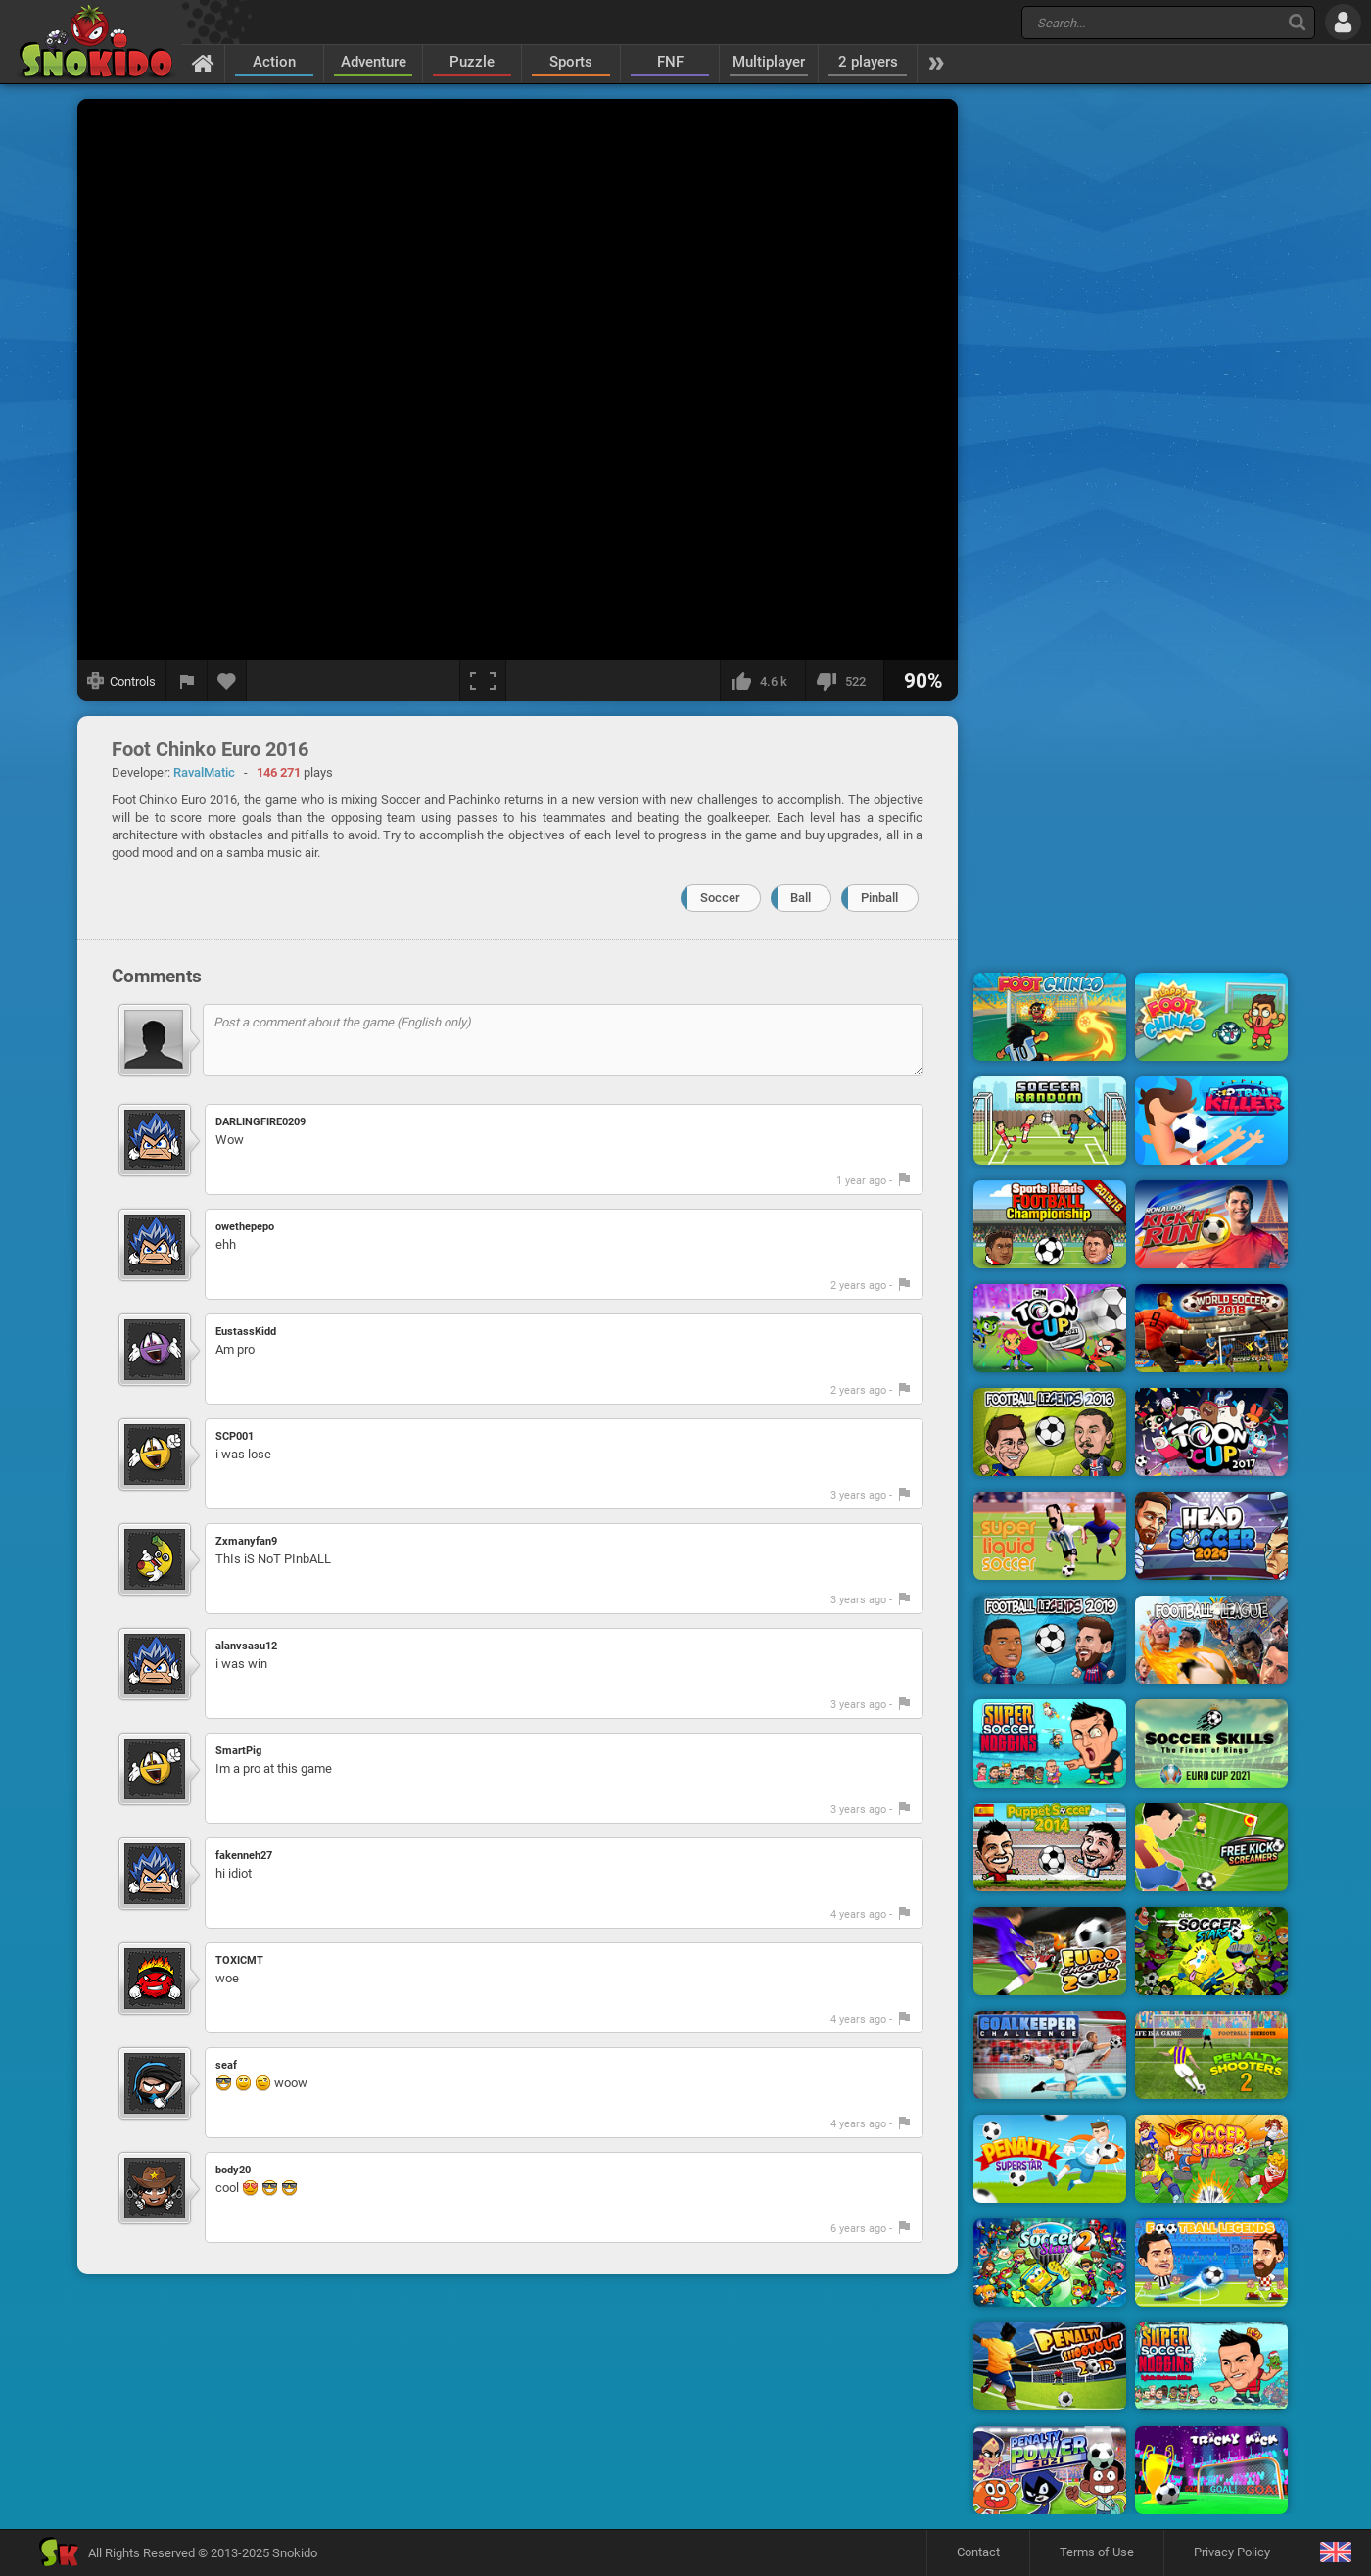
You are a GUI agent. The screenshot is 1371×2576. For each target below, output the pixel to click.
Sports (570, 62)
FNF (670, 62)
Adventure (373, 62)
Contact (978, 2552)
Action (274, 62)
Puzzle (472, 62)
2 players (868, 62)
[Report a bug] (187, 680)
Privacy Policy (1232, 2552)
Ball (800, 897)
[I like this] (762, 680)
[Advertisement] (1131, 395)
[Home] (203, 62)
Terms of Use (1097, 2552)
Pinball (879, 897)
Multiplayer (769, 62)
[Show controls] (121, 680)
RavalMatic (204, 772)
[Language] (1335, 2553)
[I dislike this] (844, 680)
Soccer (720, 897)
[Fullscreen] (482, 680)
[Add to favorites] (227, 680)
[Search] (1297, 22)
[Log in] (1343, 22)
